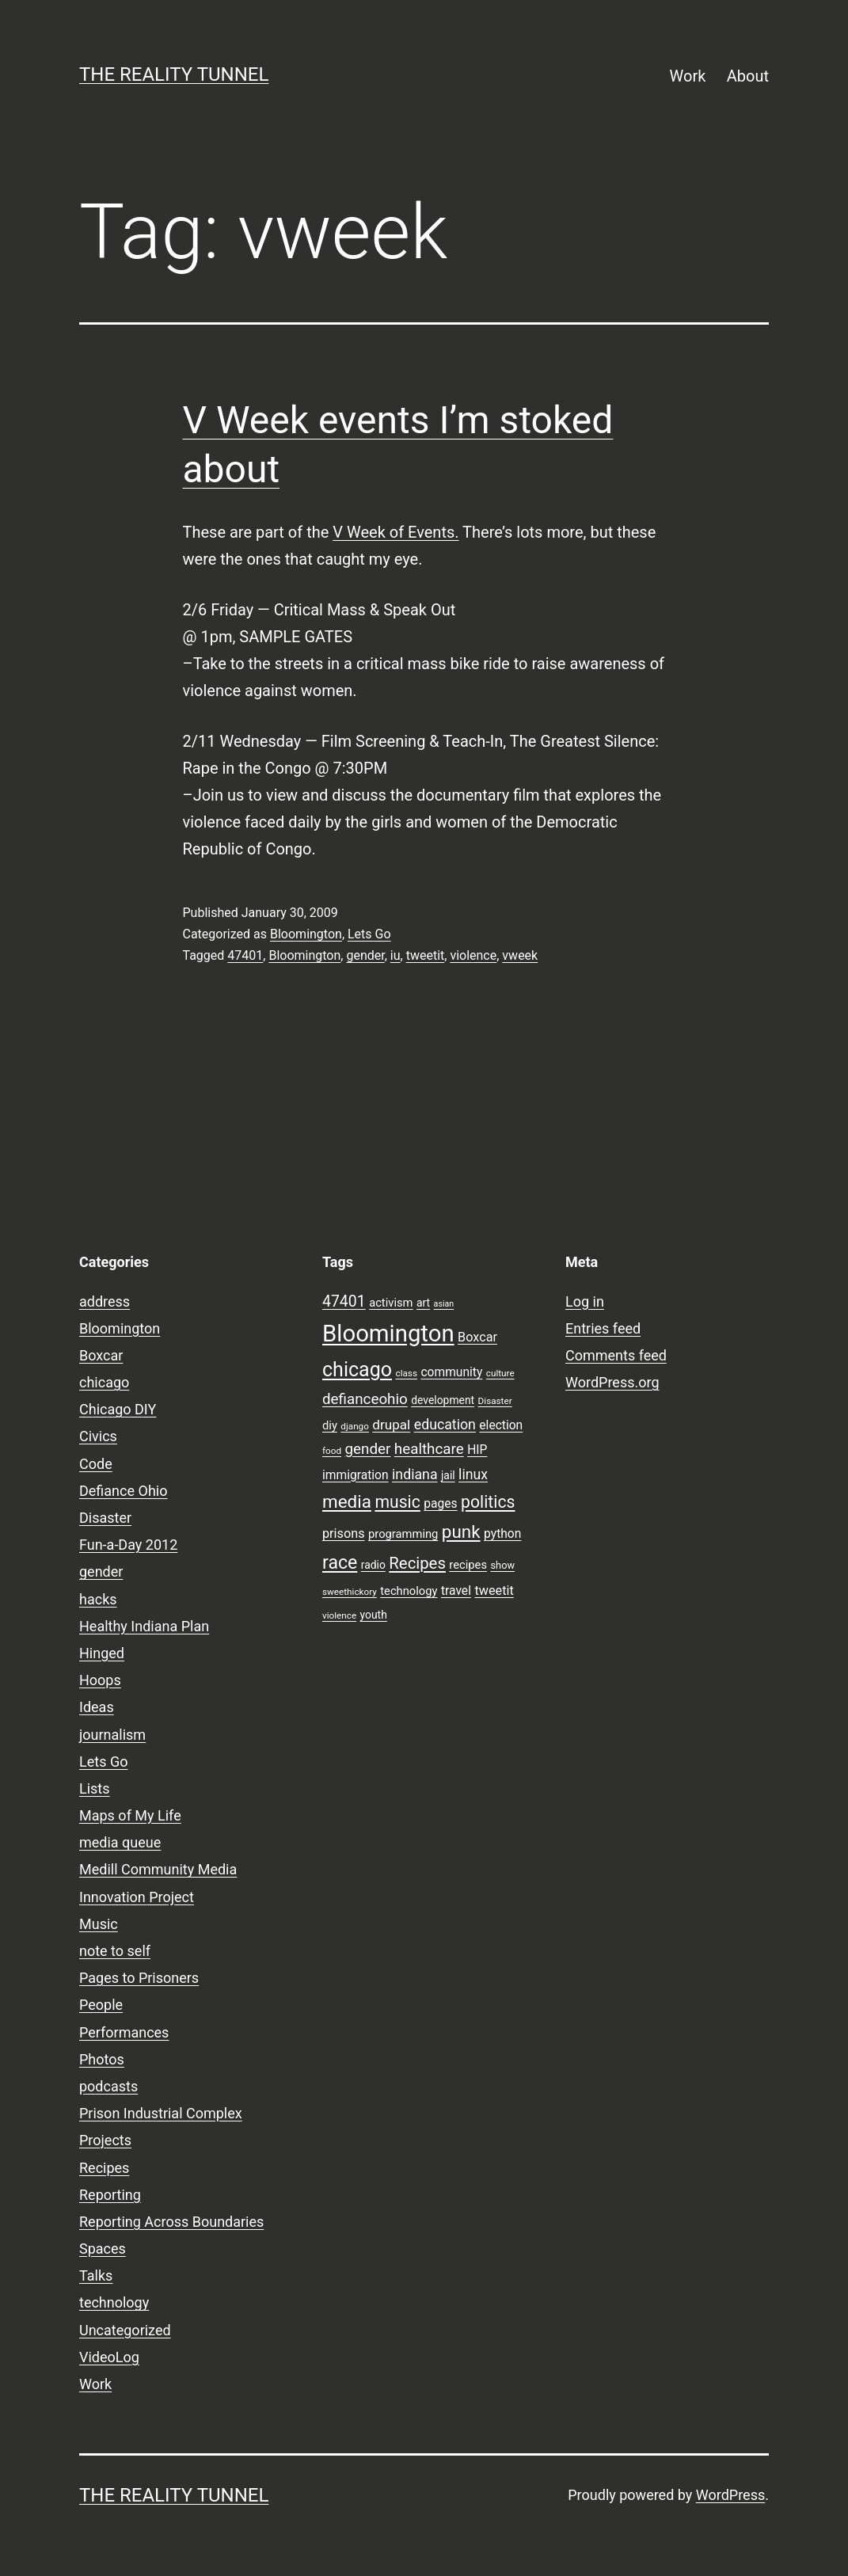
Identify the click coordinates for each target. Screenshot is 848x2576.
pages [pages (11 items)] (440, 1504)
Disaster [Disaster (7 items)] (495, 1400)
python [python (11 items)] (502, 1534)
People (101, 2004)
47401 (245, 955)
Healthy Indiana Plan (144, 1626)
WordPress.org (612, 1382)
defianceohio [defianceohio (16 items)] (365, 1399)
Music (98, 1924)
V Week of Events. (395, 532)
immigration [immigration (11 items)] (355, 1475)
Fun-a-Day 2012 (128, 1544)
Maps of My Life (130, 1815)
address (104, 1301)
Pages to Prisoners (139, 1977)
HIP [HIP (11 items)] (477, 1450)
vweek (520, 955)
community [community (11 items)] (451, 1372)
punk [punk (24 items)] (461, 1531)
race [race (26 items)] (339, 1562)
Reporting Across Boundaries (171, 2221)
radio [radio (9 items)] (373, 1564)
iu (395, 955)
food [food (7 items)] (331, 1450)
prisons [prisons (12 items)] (343, 1533)
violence (473, 955)
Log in (584, 1301)
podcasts (108, 2086)
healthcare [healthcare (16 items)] (429, 1449)
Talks (95, 2275)
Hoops (100, 1680)
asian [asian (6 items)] (444, 1304)
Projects (105, 2140)
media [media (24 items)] (346, 1501)
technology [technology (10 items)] (408, 1591)
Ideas (96, 1707)
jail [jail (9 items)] (448, 1475)
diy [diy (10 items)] (329, 1425)
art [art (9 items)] (423, 1302)
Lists (94, 1788)
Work (688, 76)
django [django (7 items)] (354, 1426)
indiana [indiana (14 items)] (415, 1474)
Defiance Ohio (123, 1490)
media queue (120, 1842)
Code (95, 1463)
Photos (101, 2059)
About (748, 76)
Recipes (104, 2167)
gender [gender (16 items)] (368, 1449)
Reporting (110, 2194)
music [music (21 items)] (397, 1502)
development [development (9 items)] (442, 1400)
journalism (112, 1734)
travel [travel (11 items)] (456, 1591)
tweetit (425, 955)
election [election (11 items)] (501, 1425)
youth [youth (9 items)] (373, 1614)
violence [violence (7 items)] (339, 1615)
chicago (104, 1382)
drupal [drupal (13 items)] (391, 1425)
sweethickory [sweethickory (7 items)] (349, 1591)
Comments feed (616, 1355)
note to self (114, 1950)
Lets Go (369, 934)
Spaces (102, 2248)
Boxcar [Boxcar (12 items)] (477, 1337)
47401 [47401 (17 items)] (344, 1301)
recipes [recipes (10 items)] (468, 1565)
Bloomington (306, 934)
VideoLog (109, 2357)
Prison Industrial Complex (160, 2113)
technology (114, 2302)
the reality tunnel (173, 74)
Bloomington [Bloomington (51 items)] (388, 1333)
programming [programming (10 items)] (403, 1534)
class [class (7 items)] (406, 1373)
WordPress (730, 2495)
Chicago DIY (117, 1409)
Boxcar (101, 1355)
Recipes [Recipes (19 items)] (417, 1563)
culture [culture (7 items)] (500, 1373)
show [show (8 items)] (502, 1565)
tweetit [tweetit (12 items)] (493, 1590)
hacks (98, 1599)
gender (365, 955)
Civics (98, 1436)
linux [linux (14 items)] (473, 1474)
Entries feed (603, 1328)
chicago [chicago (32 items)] (357, 1369)
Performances (124, 2032)
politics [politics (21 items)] (488, 1502)
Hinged (101, 1653)
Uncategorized (125, 2330)
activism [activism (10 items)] (391, 1303)
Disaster (105, 1517)
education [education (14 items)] (445, 1425)
